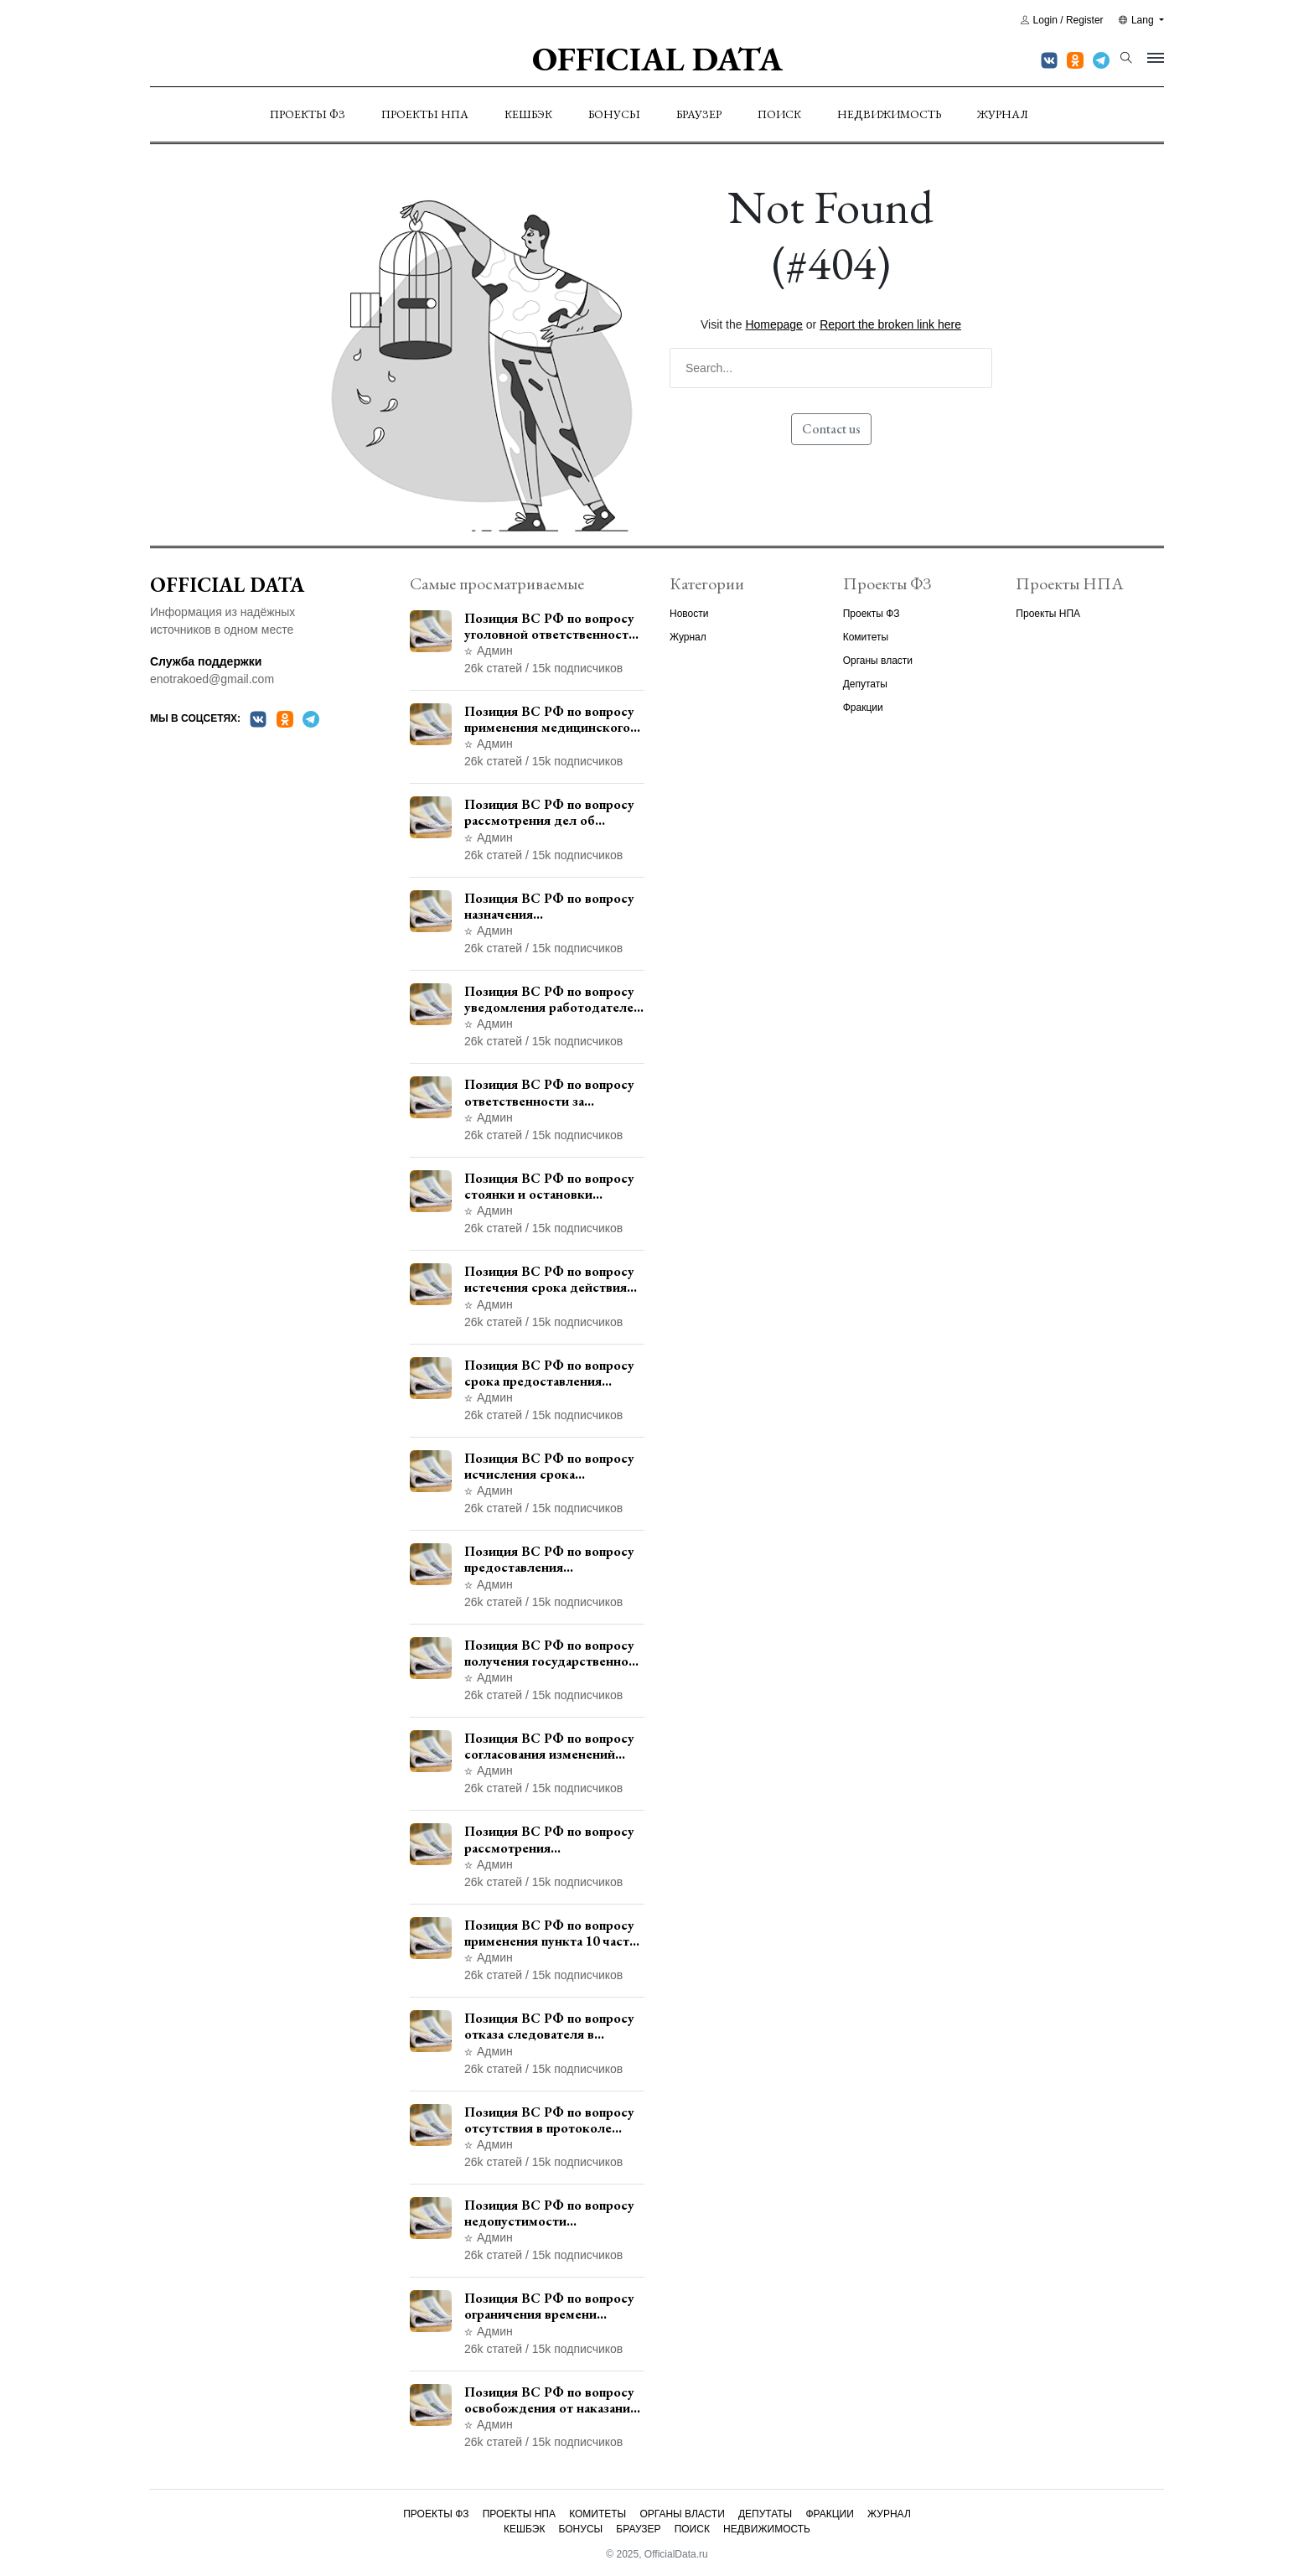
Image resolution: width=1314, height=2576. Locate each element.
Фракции (863, 707)
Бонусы (614, 114)
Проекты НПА (424, 114)
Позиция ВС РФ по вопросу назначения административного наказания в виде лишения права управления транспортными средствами (550, 906)
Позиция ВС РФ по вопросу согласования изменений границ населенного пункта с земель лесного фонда (551, 1746)
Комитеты (865, 637)
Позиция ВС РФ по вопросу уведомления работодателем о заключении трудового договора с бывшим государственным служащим (553, 999)
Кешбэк (528, 114)
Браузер (699, 114)
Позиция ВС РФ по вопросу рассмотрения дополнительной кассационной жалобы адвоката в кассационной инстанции (549, 1839)
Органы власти (878, 660)
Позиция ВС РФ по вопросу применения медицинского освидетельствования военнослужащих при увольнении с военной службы (549, 719)
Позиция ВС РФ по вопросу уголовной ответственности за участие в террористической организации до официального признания (550, 626)
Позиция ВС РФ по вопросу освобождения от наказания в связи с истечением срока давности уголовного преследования (550, 2400)
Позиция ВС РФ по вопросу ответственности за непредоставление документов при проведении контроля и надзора (552, 1092)
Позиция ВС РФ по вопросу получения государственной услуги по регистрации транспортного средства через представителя (550, 1653)
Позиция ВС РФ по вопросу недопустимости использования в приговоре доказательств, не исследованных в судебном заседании (549, 2213)
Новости (689, 613)
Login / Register (1062, 20)
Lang (1137, 20)
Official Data (657, 58)
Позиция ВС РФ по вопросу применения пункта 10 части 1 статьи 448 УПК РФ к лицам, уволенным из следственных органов (550, 1933)
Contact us (831, 429)
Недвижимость (889, 114)
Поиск (779, 114)
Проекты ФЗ (307, 114)
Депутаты (865, 684)
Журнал (1002, 114)
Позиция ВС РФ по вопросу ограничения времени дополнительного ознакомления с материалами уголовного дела (554, 2306)
